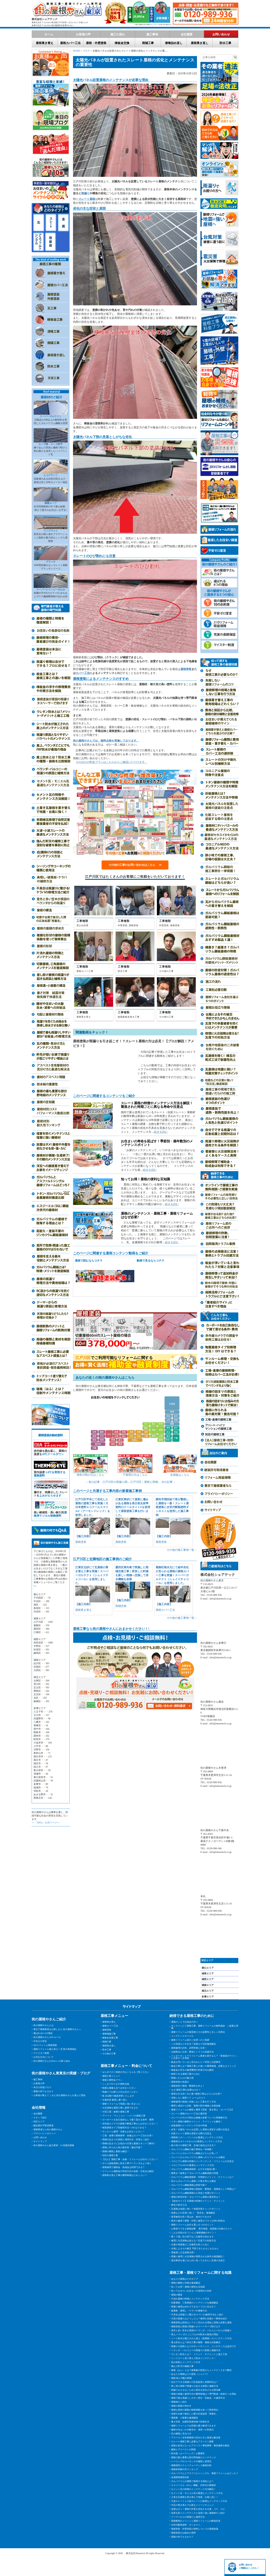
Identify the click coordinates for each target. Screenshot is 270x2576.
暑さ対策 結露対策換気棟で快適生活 (190, 2421)
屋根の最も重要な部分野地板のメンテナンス (193, 2457)
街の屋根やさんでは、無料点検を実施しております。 (106, 740)
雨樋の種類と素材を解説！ (115, 2151)
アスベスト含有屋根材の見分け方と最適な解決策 (195, 2437)
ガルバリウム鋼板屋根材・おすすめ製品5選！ (194, 2169)
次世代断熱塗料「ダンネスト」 (186, 2525)
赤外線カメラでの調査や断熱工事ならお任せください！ (130, 2123)
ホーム (48, 34)
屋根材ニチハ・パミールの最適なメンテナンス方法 (197, 2137)
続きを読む (161, 1131)
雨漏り (85, 193)
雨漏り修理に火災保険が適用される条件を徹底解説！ (198, 2256)
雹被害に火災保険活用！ (183, 2252)
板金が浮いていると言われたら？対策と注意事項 (195, 2062)
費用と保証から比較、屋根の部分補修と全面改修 (195, 2105)
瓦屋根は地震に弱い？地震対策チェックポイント (195, 2209)
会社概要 (187, 34)
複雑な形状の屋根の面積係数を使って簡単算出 (194, 2409)
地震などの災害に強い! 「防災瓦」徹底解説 (193, 2212)
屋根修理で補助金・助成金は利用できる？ (123, 2167)
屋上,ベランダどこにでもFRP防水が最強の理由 (194, 2334)
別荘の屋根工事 (110, 2155)
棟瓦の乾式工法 (179, 2205)
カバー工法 (83, 673)
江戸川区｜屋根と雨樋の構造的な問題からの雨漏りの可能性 (146, 1481)
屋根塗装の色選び (180, 2082)
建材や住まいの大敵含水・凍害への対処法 (192, 2429)
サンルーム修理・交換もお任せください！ (123, 2131)
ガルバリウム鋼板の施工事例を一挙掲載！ (192, 2149)
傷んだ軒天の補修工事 (182, 2366)
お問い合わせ (221, 34)
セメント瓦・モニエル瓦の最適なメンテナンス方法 (197, 2493)
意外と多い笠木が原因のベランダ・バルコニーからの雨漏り (201, 2330)
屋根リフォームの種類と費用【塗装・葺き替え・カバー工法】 (202, 2109)
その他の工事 (109, 2053)
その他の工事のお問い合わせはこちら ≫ (135, 864)
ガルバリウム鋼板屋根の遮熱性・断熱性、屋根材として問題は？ (203, 2189)
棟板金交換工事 (110, 2037)
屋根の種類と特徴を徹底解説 (185, 2283)
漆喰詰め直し (174, 43)
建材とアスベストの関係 (183, 2449)
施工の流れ (117, 34)
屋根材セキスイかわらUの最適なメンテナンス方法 (196, 2141)
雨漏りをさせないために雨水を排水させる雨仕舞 (195, 2390)
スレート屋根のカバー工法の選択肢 (189, 2113)
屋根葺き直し (199, 43)
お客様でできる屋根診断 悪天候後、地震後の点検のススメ (204, 2228)
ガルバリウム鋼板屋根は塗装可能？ (189, 2185)
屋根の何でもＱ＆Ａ (43, 2091)
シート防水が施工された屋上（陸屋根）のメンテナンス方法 (201, 2338)
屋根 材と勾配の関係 (181, 2378)
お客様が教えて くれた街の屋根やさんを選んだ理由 (59, 2095)
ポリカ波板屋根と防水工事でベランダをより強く (127, 2163)
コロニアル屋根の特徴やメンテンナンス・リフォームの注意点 (202, 2161)
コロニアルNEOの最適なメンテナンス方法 (192, 2165)
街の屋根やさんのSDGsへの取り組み (51, 2061)
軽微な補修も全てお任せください (119, 2088)
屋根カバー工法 (70, 43)
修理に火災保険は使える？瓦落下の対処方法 (193, 2240)
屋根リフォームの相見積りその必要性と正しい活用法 (198, 2032)
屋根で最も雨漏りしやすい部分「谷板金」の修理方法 (198, 2398)
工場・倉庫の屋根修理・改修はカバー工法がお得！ (128, 2135)
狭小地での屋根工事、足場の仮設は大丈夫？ (193, 2145)
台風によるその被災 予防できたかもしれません (195, 2248)
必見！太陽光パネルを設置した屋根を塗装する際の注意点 (200, 2129)
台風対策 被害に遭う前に (114, 2100)
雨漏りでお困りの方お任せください (120, 2092)
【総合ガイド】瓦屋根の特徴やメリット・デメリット (198, 2201)
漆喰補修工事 (109, 2033)
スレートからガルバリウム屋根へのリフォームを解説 (198, 2157)
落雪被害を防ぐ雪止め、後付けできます (191, 2216)
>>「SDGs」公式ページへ (45, 1822)
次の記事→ (168, 1481)
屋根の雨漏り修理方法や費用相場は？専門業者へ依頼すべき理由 (203, 2394)
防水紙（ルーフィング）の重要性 (188, 2453)
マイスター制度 (41, 2053)
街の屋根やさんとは (43, 2025)
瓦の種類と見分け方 (181, 2433)
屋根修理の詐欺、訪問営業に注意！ (189, 2048)
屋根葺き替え (44, 43)
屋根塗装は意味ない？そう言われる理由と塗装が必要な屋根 (201, 2322)
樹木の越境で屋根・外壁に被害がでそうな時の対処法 (198, 2220)
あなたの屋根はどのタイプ (184, 2279)
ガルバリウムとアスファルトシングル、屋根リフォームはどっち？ (204, 2473)
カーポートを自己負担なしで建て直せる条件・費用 (128, 2119)
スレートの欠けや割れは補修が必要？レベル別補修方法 (199, 2117)
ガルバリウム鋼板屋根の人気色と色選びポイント (195, 2193)
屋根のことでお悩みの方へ (184, 2022)
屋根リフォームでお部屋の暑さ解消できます (193, 2425)
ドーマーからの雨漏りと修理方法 (188, 2517)
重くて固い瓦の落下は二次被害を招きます (192, 2236)
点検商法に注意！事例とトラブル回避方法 (192, 2052)
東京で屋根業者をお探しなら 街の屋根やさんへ (57, 2029)
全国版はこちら (179, 1474)
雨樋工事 (148, 43)
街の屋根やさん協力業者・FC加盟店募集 (53, 2145)
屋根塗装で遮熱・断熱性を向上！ (188, 2086)
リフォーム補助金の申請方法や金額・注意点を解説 (128, 2171)
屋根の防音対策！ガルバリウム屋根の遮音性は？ (195, 2197)
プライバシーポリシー (44, 2133)
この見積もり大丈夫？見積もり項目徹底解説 (193, 2044)
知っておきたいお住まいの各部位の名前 (191, 2290)
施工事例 (152, 34)
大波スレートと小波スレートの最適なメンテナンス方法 (199, 2501)
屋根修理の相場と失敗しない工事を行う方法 (193, 2101)
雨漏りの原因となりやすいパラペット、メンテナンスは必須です (203, 2346)
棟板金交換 (122, 43)
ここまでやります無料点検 (115, 2084)
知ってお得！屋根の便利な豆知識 (188, 2287)
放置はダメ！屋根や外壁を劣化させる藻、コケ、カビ (198, 2509)
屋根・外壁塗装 (96, 43)
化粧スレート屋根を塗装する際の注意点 (191, 2133)
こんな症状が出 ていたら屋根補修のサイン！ (193, 2232)
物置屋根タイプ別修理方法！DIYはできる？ (124, 2127)
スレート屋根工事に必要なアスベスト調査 (192, 2441)
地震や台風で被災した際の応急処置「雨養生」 (194, 2413)
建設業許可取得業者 (43, 2125)
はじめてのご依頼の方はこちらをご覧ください (125, 2072)
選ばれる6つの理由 (43, 2033)
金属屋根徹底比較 (180, 2477)
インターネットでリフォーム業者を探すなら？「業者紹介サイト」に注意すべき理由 (204, 2057)
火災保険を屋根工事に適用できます (120, 2107)
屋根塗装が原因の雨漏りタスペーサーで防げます (195, 2326)
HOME (76, 51)
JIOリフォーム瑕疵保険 (45, 2045)
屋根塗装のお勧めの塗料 (183, 2532)
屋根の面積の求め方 (181, 2406)
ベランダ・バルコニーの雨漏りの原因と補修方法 (195, 2350)
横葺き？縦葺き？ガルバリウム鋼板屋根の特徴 (194, 2173)
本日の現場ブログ (42, 2087)
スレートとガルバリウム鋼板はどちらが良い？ (194, 2153)
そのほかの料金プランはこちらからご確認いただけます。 (111, 762)
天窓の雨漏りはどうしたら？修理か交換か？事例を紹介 (199, 2318)
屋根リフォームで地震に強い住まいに (121, 2103)
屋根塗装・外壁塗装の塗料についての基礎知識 (194, 2529)
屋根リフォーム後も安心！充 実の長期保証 (54, 2049)
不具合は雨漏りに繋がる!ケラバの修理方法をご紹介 (197, 2314)
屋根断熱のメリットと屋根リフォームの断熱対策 (195, 2521)
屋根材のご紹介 (179, 2402)
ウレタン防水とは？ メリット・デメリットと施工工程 (199, 2354)
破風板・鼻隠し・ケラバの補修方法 (189, 2310)
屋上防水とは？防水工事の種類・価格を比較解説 (195, 2342)
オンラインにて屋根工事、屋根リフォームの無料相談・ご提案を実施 (204, 2027)
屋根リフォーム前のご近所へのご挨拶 (190, 2040)
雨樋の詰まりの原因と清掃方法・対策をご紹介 (125, 2139)
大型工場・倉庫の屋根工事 (115, 2111)
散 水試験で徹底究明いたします (118, 2096)
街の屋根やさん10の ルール (47, 2037)
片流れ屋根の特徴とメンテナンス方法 (190, 2298)
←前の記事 (93, 1481)
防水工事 (225, 43)
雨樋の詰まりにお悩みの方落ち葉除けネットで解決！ (129, 2143)
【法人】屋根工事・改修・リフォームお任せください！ (130, 2159)
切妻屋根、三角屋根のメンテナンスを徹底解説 (194, 2302)
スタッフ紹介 (40, 2117)
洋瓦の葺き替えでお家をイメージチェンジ (192, 2505)
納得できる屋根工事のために (185, 2074)
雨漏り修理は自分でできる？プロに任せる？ (193, 2306)
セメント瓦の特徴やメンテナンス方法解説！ (193, 2489)
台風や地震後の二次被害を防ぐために (190, 2244)
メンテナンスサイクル (182, 2036)
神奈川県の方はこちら (90, 1474)
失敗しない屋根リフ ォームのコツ (188, 2097)
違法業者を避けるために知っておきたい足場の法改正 (198, 2260)
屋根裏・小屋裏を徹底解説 (184, 2417)
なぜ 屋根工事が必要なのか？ (186, 2090)
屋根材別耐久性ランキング (184, 2469)
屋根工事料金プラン (112, 2080)
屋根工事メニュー (111, 2076)
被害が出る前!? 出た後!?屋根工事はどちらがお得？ (196, 2093)
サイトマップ (40, 2141)
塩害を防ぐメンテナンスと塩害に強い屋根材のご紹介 (198, 2513)
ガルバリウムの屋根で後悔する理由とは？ (192, 2481)
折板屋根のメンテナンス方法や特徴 (189, 2125)
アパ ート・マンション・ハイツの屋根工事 (123, 2115)
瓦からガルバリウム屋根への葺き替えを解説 (193, 2181)
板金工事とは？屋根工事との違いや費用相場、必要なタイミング (203, 2066)
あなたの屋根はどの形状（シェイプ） (190, 2374)
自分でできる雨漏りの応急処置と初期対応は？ (194, 2382)
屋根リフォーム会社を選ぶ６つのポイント (192, 2224)
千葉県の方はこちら (135, 1474)
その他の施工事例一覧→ (182, 1549)
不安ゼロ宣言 (40, 2041)
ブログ (86, 51)
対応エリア (39, 2121)
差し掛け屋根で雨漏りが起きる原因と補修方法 (194, 2386)
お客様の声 (83, 34)
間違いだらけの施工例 (182, 2078)
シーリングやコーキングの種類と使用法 (191, 2461)
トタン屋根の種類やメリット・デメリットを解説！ (197, 2121)
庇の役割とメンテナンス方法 (185, 2362)
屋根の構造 (176, 2294)
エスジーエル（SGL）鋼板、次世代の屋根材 (193, 2485)
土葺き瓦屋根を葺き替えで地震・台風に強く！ (194, 2497)
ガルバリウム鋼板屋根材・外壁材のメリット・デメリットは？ (202, 2177)
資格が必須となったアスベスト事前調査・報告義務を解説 (200, 2445)
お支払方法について (43, 2057)
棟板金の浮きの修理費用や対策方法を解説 (192, 2070)
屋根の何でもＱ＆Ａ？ (182, 2536)
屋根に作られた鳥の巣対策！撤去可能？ (122, 2147)
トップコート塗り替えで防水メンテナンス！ (193, 2358)
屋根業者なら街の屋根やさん (48, 2129)
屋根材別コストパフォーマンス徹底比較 (191, 2465)
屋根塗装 (185, 669)
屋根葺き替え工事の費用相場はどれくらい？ (124, 2175)
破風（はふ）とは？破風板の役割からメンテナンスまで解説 (201, 2370)
